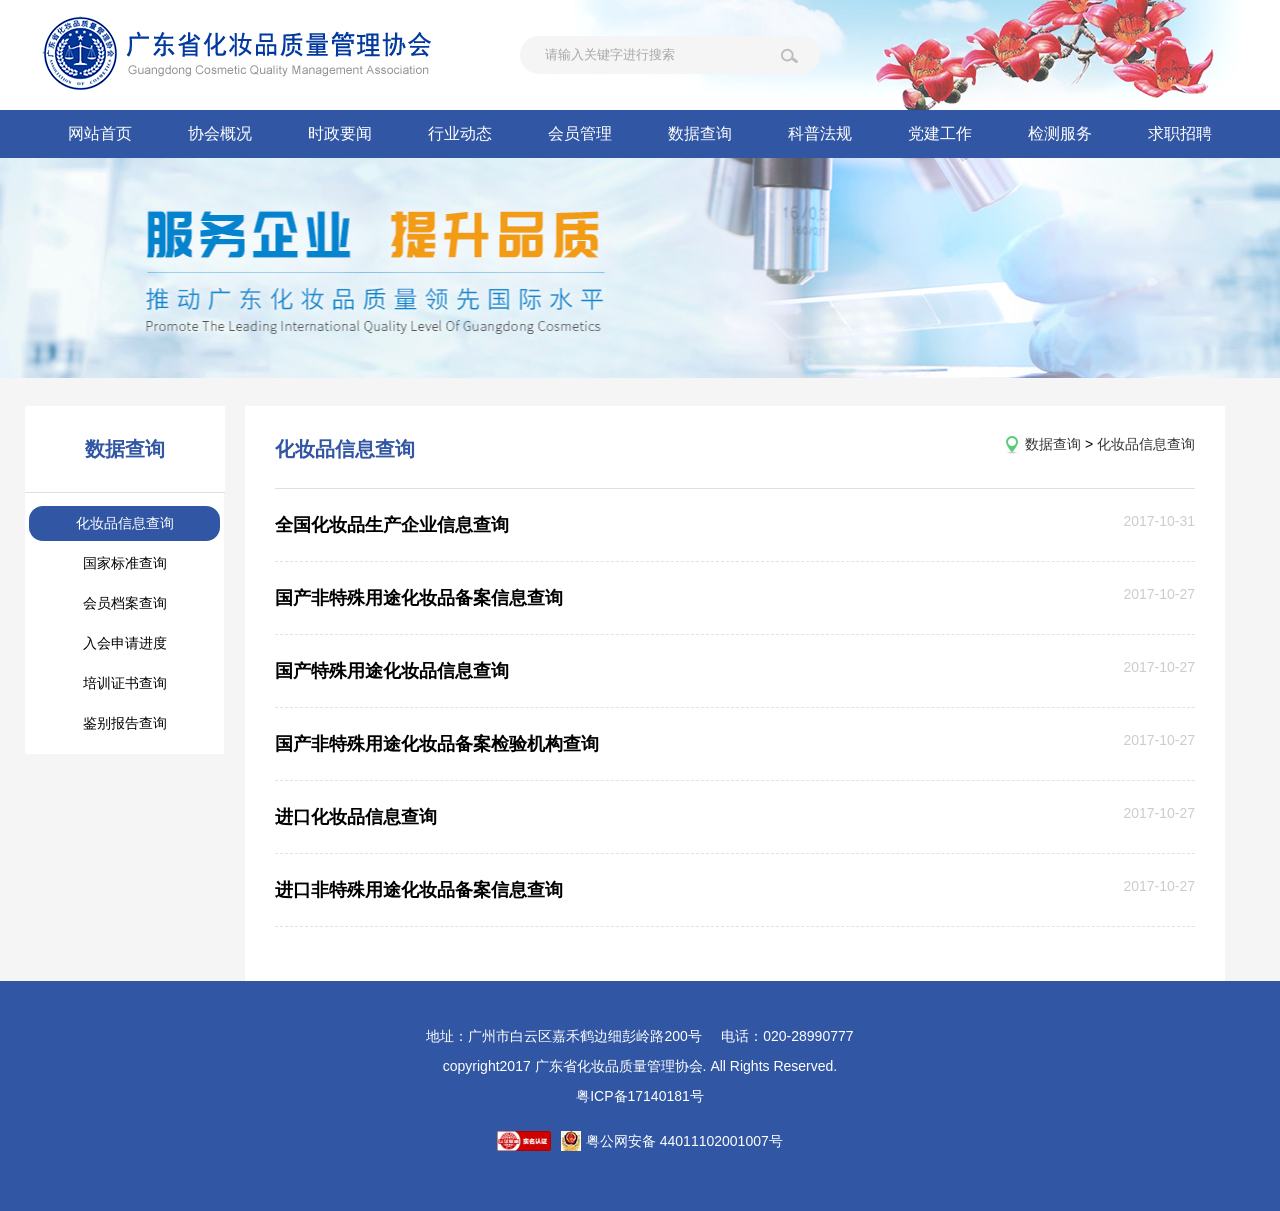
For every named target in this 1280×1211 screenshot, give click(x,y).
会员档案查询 (125, 603)
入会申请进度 (125, 643)
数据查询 (700, 133)
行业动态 (460, 133)
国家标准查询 (125, 563)
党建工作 (940, 133)
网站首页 (100, 133)
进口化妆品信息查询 (356, 817)
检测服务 (1060, 133)
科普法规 (820, 133)
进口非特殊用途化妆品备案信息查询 (419, 890)
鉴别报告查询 (125, 723)
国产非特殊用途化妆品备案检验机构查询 (437, 744)
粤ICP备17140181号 (640, 1096)
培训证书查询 (125, 683)
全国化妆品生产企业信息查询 (392, 525)
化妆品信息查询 (125, 523)
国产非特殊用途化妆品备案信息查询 (419, 598)
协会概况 (220, 133)
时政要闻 (340, 133)
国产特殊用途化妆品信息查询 (392, 671)
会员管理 (580, 133)
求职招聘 (1180, 133)
